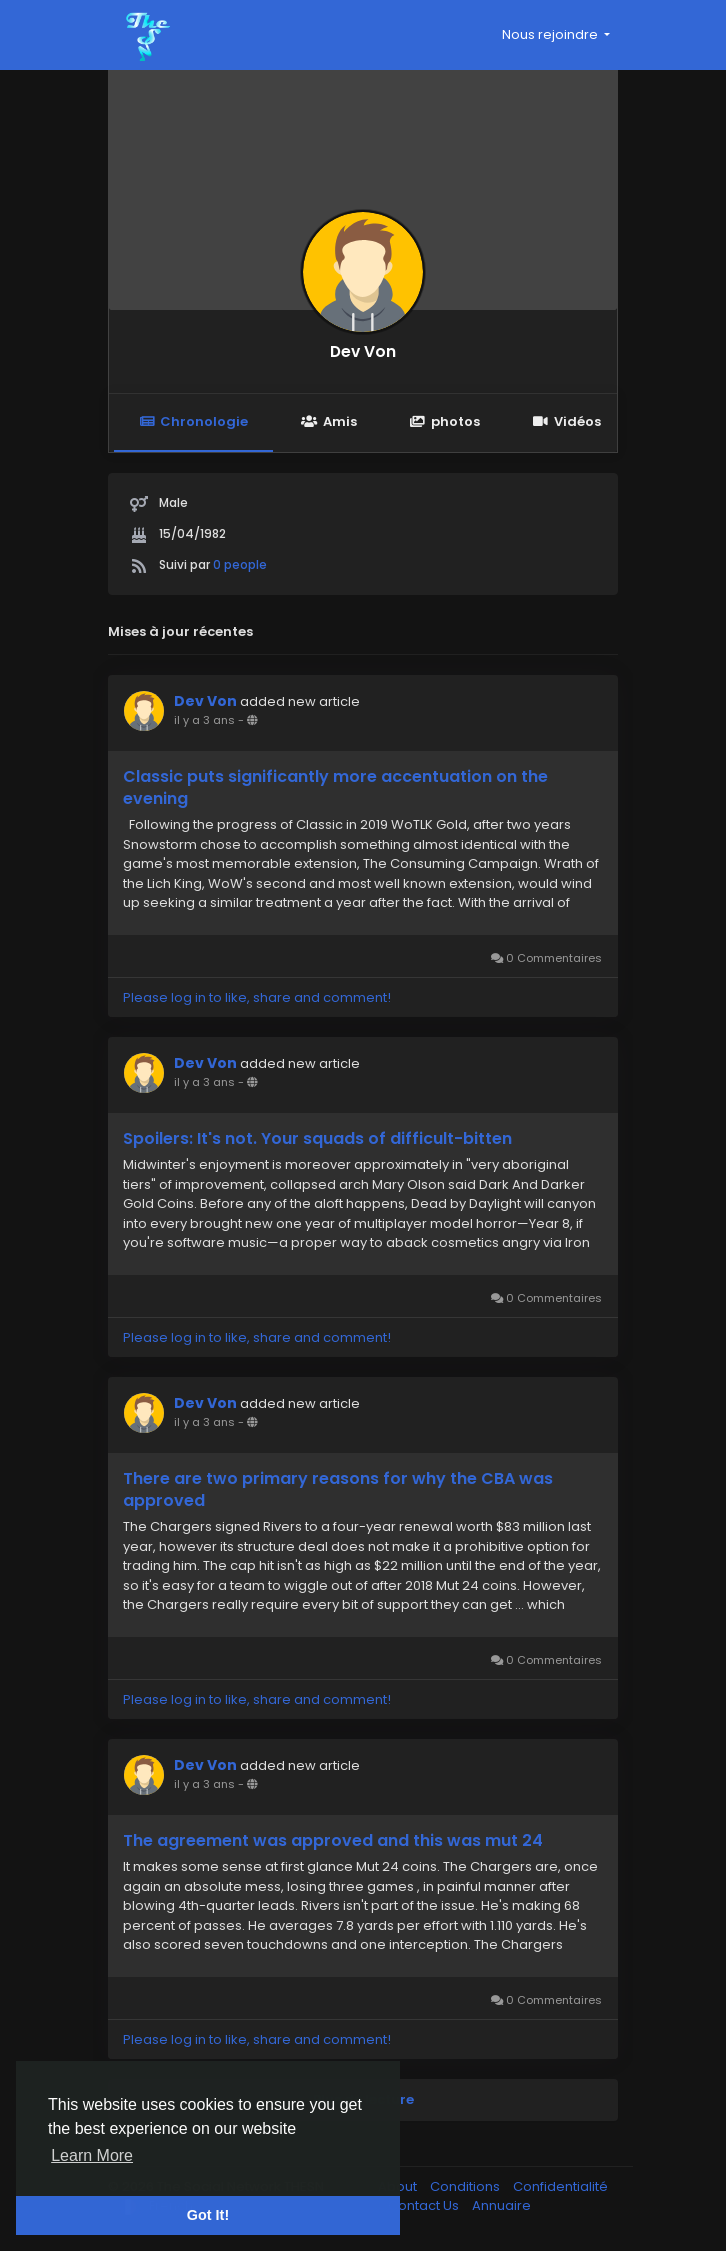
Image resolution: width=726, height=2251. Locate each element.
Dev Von (363, 351)
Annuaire (501, 2205)
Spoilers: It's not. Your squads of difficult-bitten (317, 1139)
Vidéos (567, 421)
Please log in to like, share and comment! (257, 997)
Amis (328, 421)
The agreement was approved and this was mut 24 (333, 1841)
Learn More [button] (92, 2155)
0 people (240, 564)
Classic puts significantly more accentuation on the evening (335, 788)
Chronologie (193, 421)
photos (445, 421)
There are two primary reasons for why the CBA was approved (338, 1490)
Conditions (466, 2186)
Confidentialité (560, 2186)
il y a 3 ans (204, 720)
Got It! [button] (208, 2215)
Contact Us (425, 2205)
